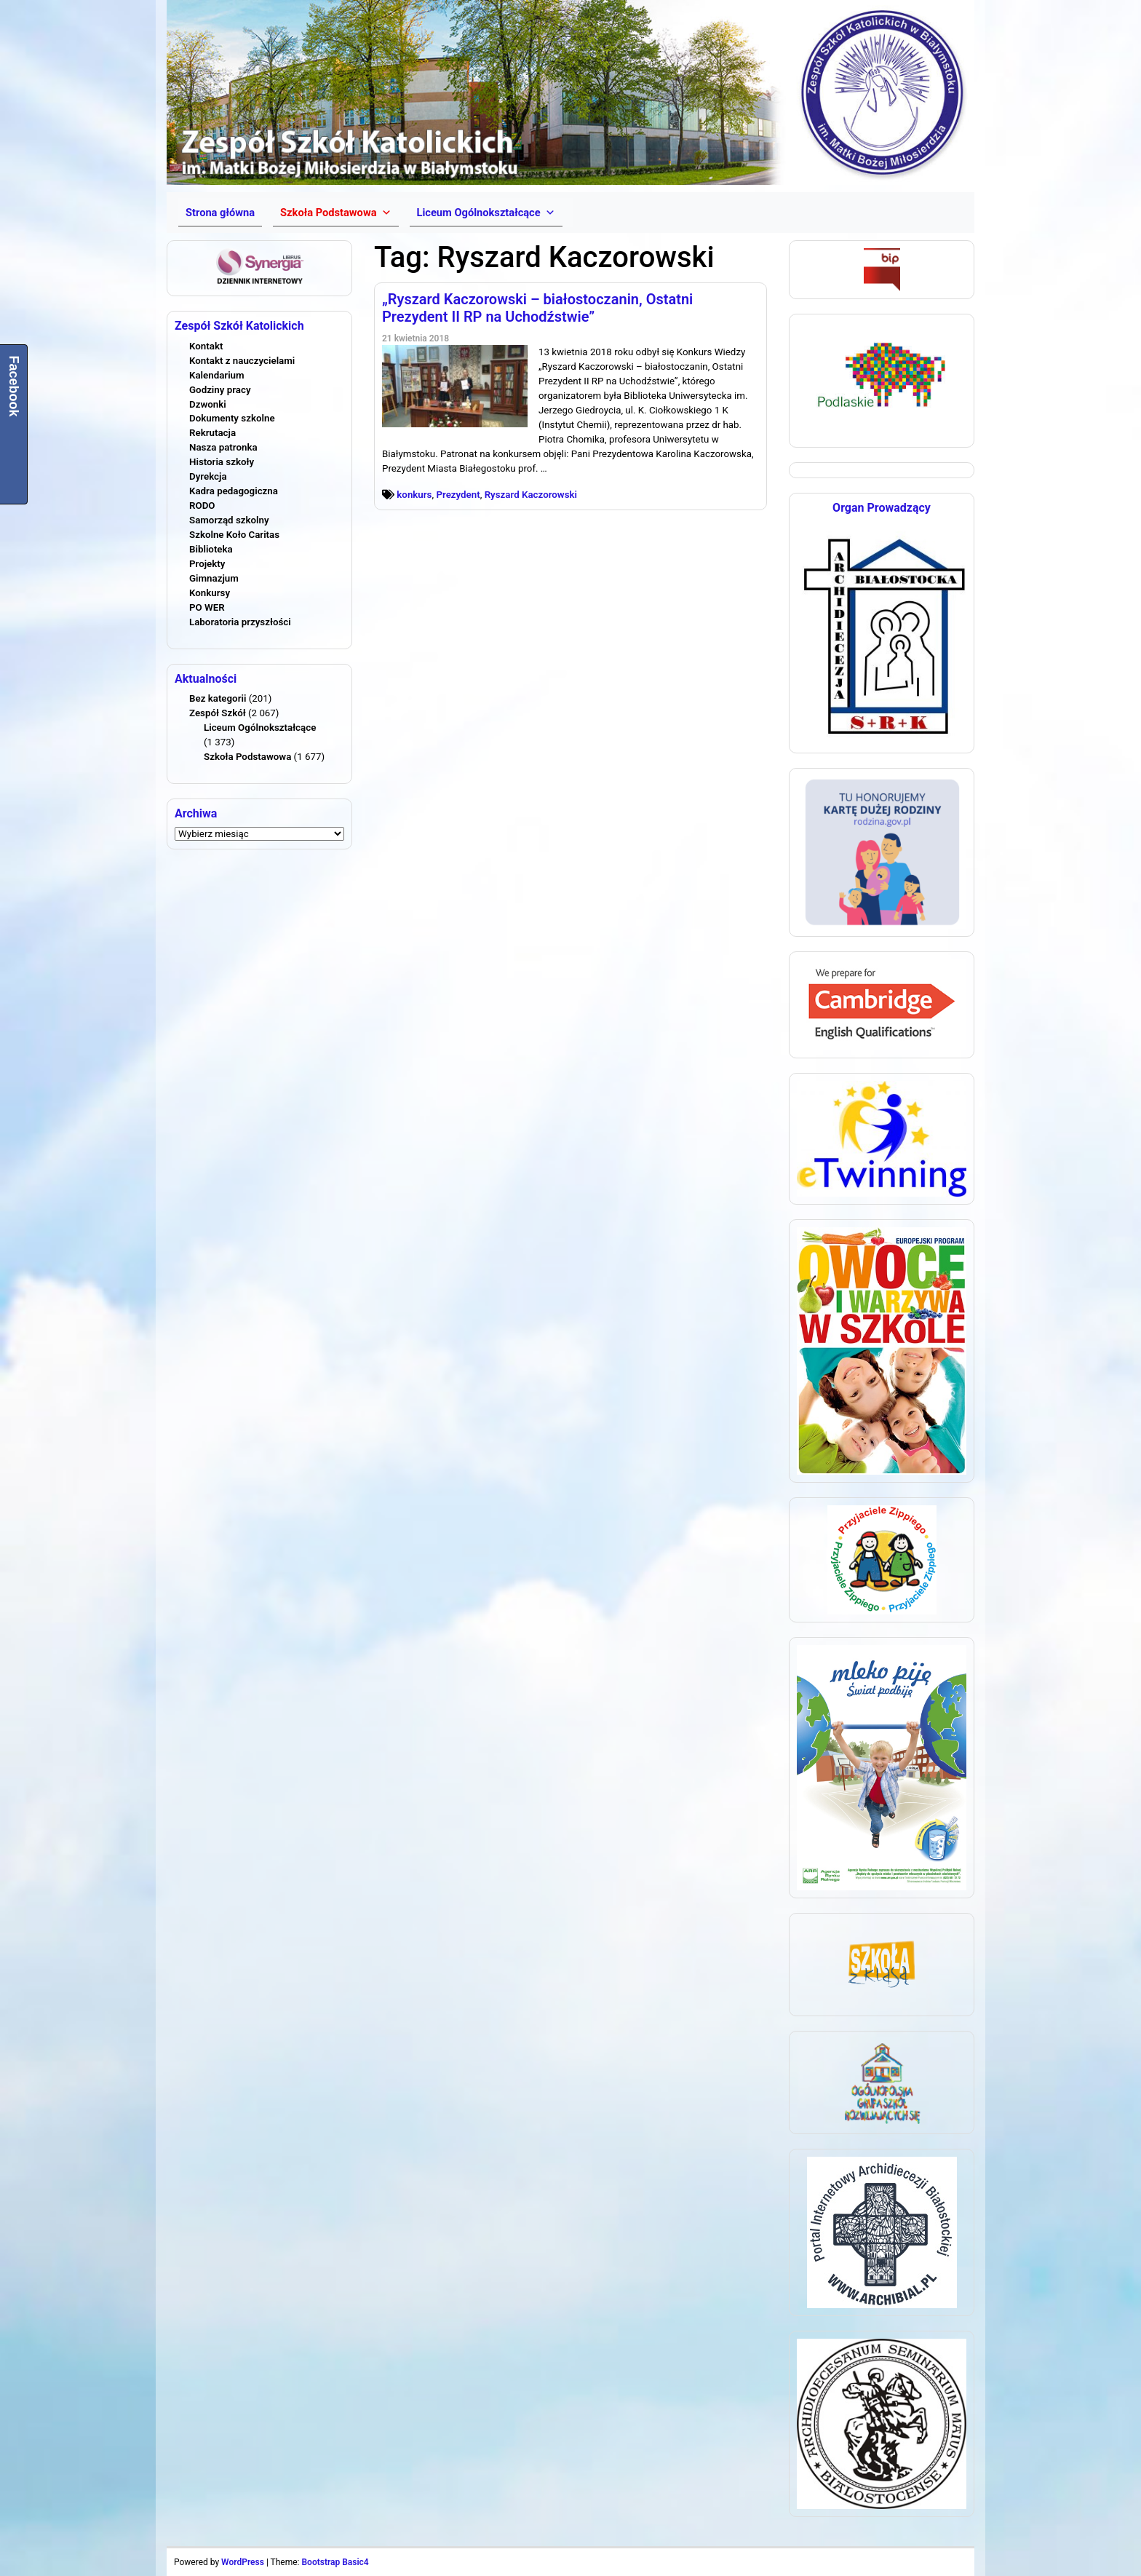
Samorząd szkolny (229, 520)
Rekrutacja (212, 432)
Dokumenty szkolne (232, 418)
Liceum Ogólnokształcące (260, 727)
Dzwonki (207, 404)
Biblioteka (211, 549)
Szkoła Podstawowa (247, 756)
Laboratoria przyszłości (240, 622)
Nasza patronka (223, 447)
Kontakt (206, 346)
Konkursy (209, 592)
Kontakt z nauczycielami (242, 360)
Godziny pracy (220, 389)
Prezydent (458, 494)
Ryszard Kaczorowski (531, 494)
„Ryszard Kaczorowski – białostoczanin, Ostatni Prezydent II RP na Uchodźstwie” (537, 307)
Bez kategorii (217, 698)
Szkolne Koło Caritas (234, 534)
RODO (202, 505)
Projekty (207, 563)
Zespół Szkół (217, 713)
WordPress (242, 2562)
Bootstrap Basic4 (334, 2562)
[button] (335, 212)
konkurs (414, 494)
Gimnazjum (214, 578)
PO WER (207, 607)
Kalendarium (216, 375)
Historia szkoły (221, 461)
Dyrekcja (208, 476)
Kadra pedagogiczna (233, 491)
